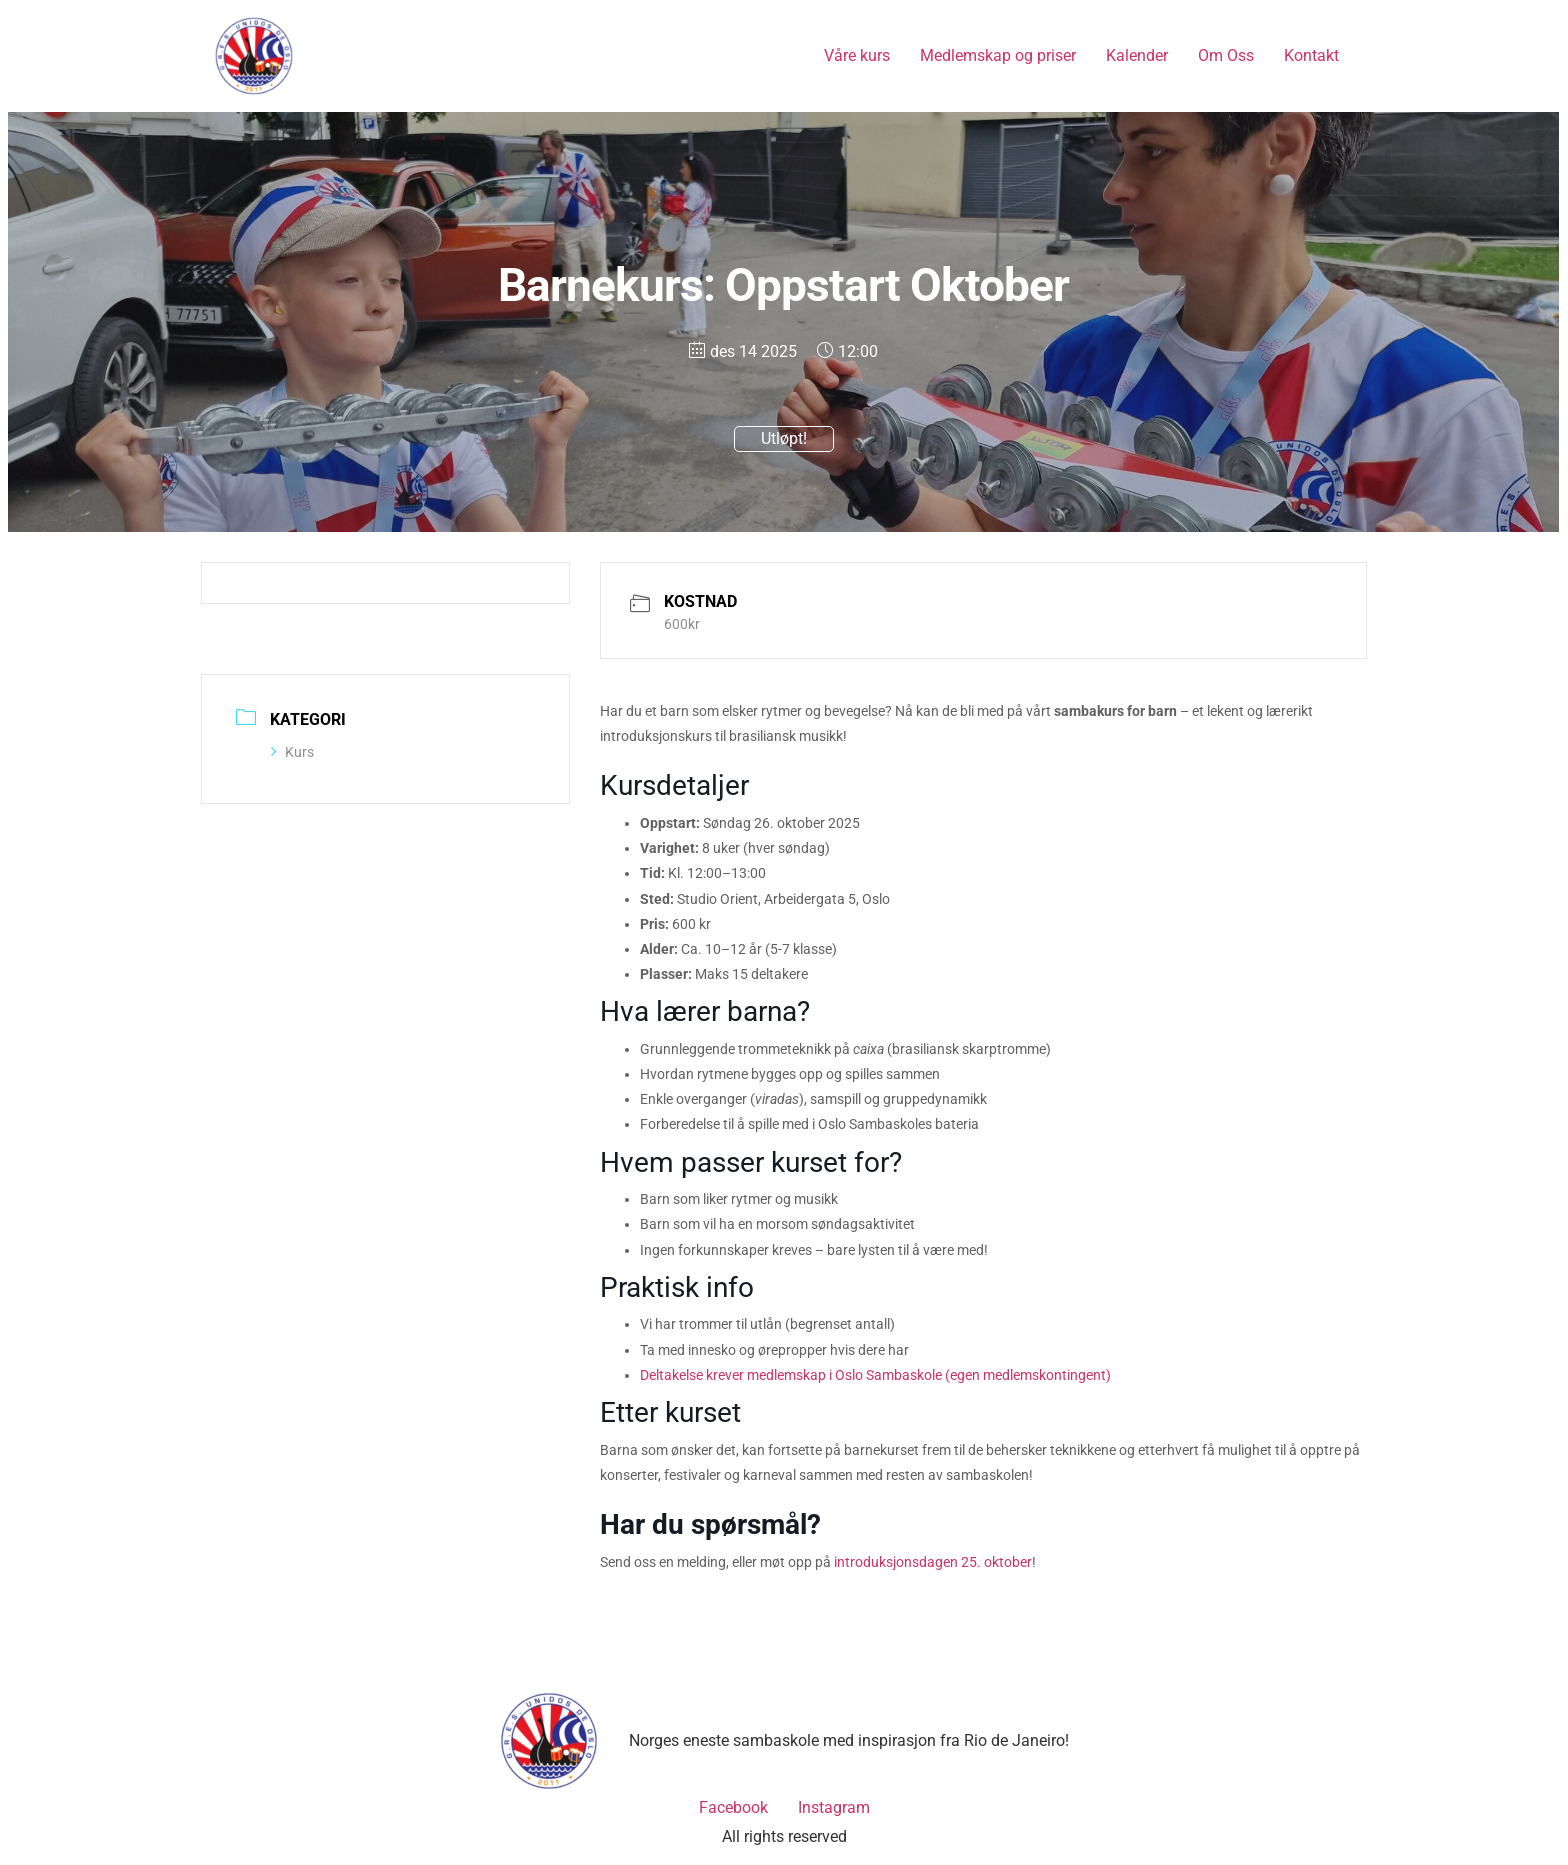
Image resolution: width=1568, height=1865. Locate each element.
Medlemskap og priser (998, 55)
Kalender (1137, 55)
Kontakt (1311, 55)
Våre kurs (857, 55)
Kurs (292, 752)
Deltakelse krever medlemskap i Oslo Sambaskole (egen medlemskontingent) (875, 1375)
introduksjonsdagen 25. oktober (933, 1562)
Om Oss (1226, 55)
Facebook (733, 1807)
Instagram (834, 1807)
